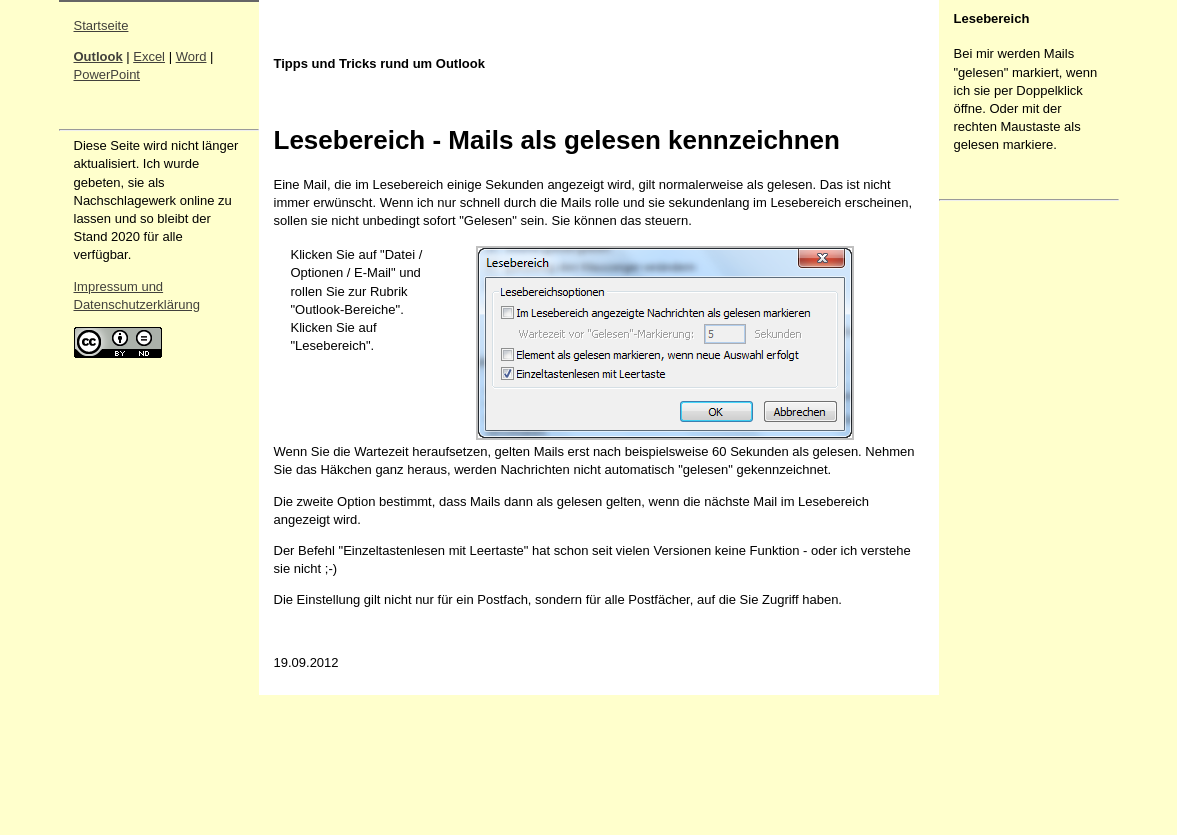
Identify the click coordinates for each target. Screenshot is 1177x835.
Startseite (101, 25)
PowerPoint (107, 74)
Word (191, 56)
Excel (149, 56)
